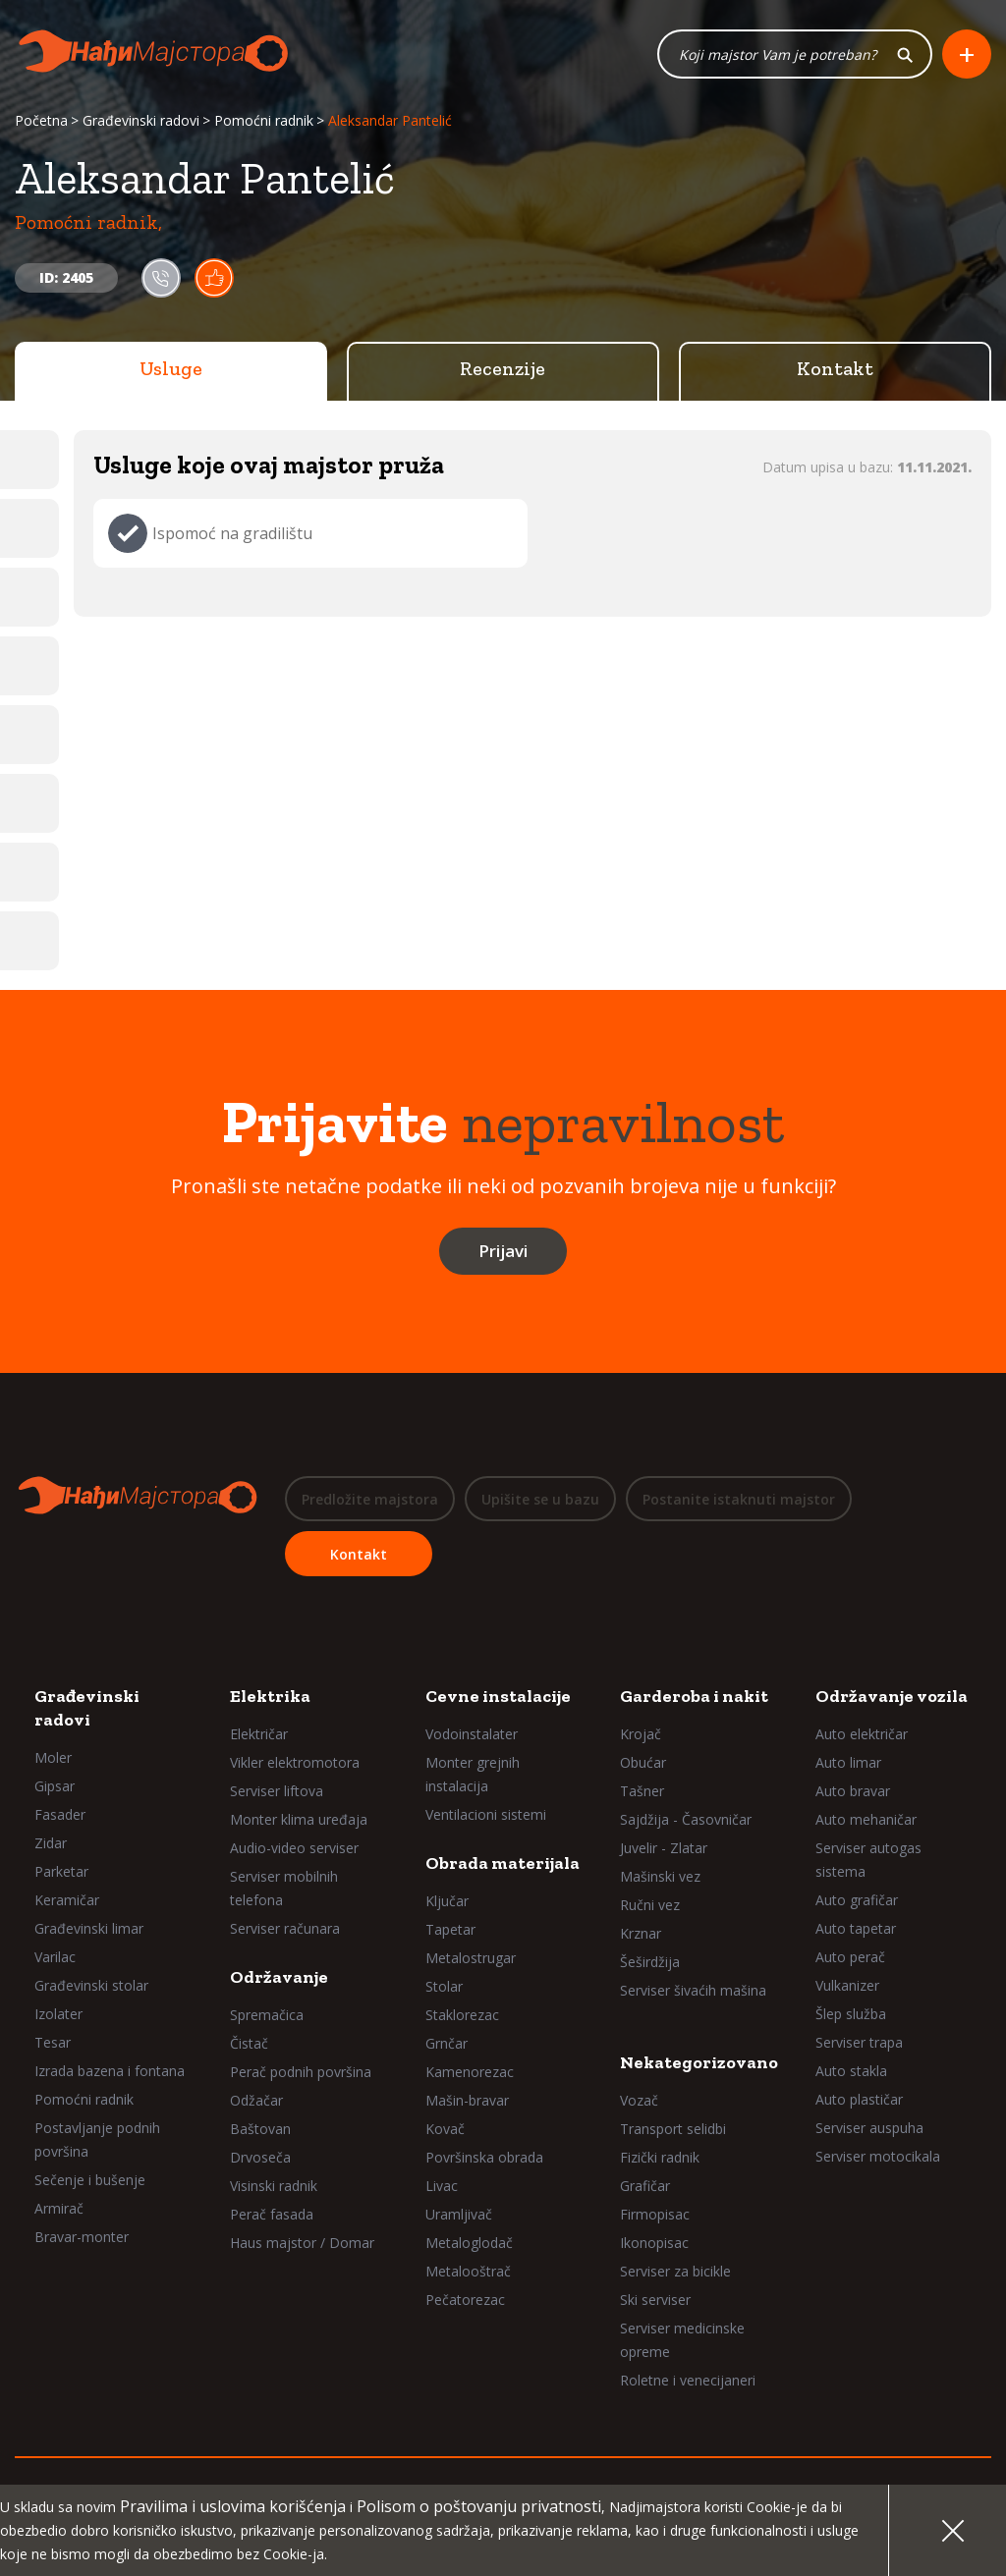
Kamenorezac (469, 2071)
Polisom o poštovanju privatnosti (479, 2506)
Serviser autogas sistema (868, 1859)
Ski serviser (655, 2299)
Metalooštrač (468, 2271)
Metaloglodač (469, 2242)
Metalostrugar (470, 1957)
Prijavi (503, 1250)
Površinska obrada (484, 2157)
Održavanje (279, 1977)
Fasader (59, 1814)
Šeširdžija (650, 1961)
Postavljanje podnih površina (97, 2139)
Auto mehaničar (866, 1819)
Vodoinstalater (471, 1734)
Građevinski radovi (141, 120)
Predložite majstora (370, 1499)
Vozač (639, 2100)
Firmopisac (655, 2214)
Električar (259, 1734)
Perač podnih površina (300, 2071)
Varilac (55, 1956)
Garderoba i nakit (694, 1696)
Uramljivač (458, 2214)
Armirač (59, 2208)
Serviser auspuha (869, 2127)
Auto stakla (851, 2070)
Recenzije (502, 368)
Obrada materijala (502, 1863)
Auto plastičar (859, 2099)
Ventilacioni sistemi (485, 1814)
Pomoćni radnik (263, 120)
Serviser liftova (276, 1790)
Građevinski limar (88, 1928)
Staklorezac (462, 2014)
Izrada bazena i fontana (109, 2070)
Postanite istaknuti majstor (739, 1499)
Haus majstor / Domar (302, 2242)
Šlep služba (850, 2013)
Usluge (171, 368)
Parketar (61, 1871)
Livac (441, 2185)
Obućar (643, 1762)
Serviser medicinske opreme (682, 2340)
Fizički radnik (659, 2157)
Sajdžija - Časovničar (686, 1819)
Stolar (444, 1986)
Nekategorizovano (699, 2062)
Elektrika (270, 1696)
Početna (41, 120)
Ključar (447, 1900)
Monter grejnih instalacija (472, 1774)
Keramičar (66, 1900)
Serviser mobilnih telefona (284, 1888)
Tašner (642, 1790)
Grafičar (645, 2185)
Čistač (249, 2043)
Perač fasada (271, 2214)
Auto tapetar (855, 1928)
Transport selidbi (673, 2128)
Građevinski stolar (91, 1985)
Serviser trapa (859, 2042)
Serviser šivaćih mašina (693, 1990)
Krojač (640, 1734)
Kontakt (835, 368)
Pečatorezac (465, 2299)
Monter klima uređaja (298, 1819)
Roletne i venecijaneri (687, 2380)
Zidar (50, 1843)
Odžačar (256, 2100)
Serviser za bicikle (675, 2271)
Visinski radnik (273, 2185)
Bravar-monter (81, 2236)
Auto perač (850, 1956)
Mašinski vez (660, 1876)
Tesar (52, 2042)
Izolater (58, 2013)
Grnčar (446, 2043)
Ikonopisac (654, 2242)
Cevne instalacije (498, 1696)
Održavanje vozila (891, 1696)
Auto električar (861, 1734)
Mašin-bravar (467, 2100)
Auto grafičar (856, 1900)
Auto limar (848, 1762)
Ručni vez (650, 1904)
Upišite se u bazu (540, 1499)
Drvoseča (260, 2157)
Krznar (640, 1933)
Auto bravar (852, 1790)
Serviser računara (285, 1928)
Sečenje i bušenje (89, 2179)
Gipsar (54, 1786)
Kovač (445, 2128)
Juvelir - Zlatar (663, 1847)
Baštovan (260, 2128)
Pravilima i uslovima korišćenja (233, 2506)
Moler (53, 1757)
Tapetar (450, 1929)
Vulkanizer (847, 1985)
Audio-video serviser (294, 1847)
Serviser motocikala (877, 2156)
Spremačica (267, 2014)
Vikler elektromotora (295, 1762)
